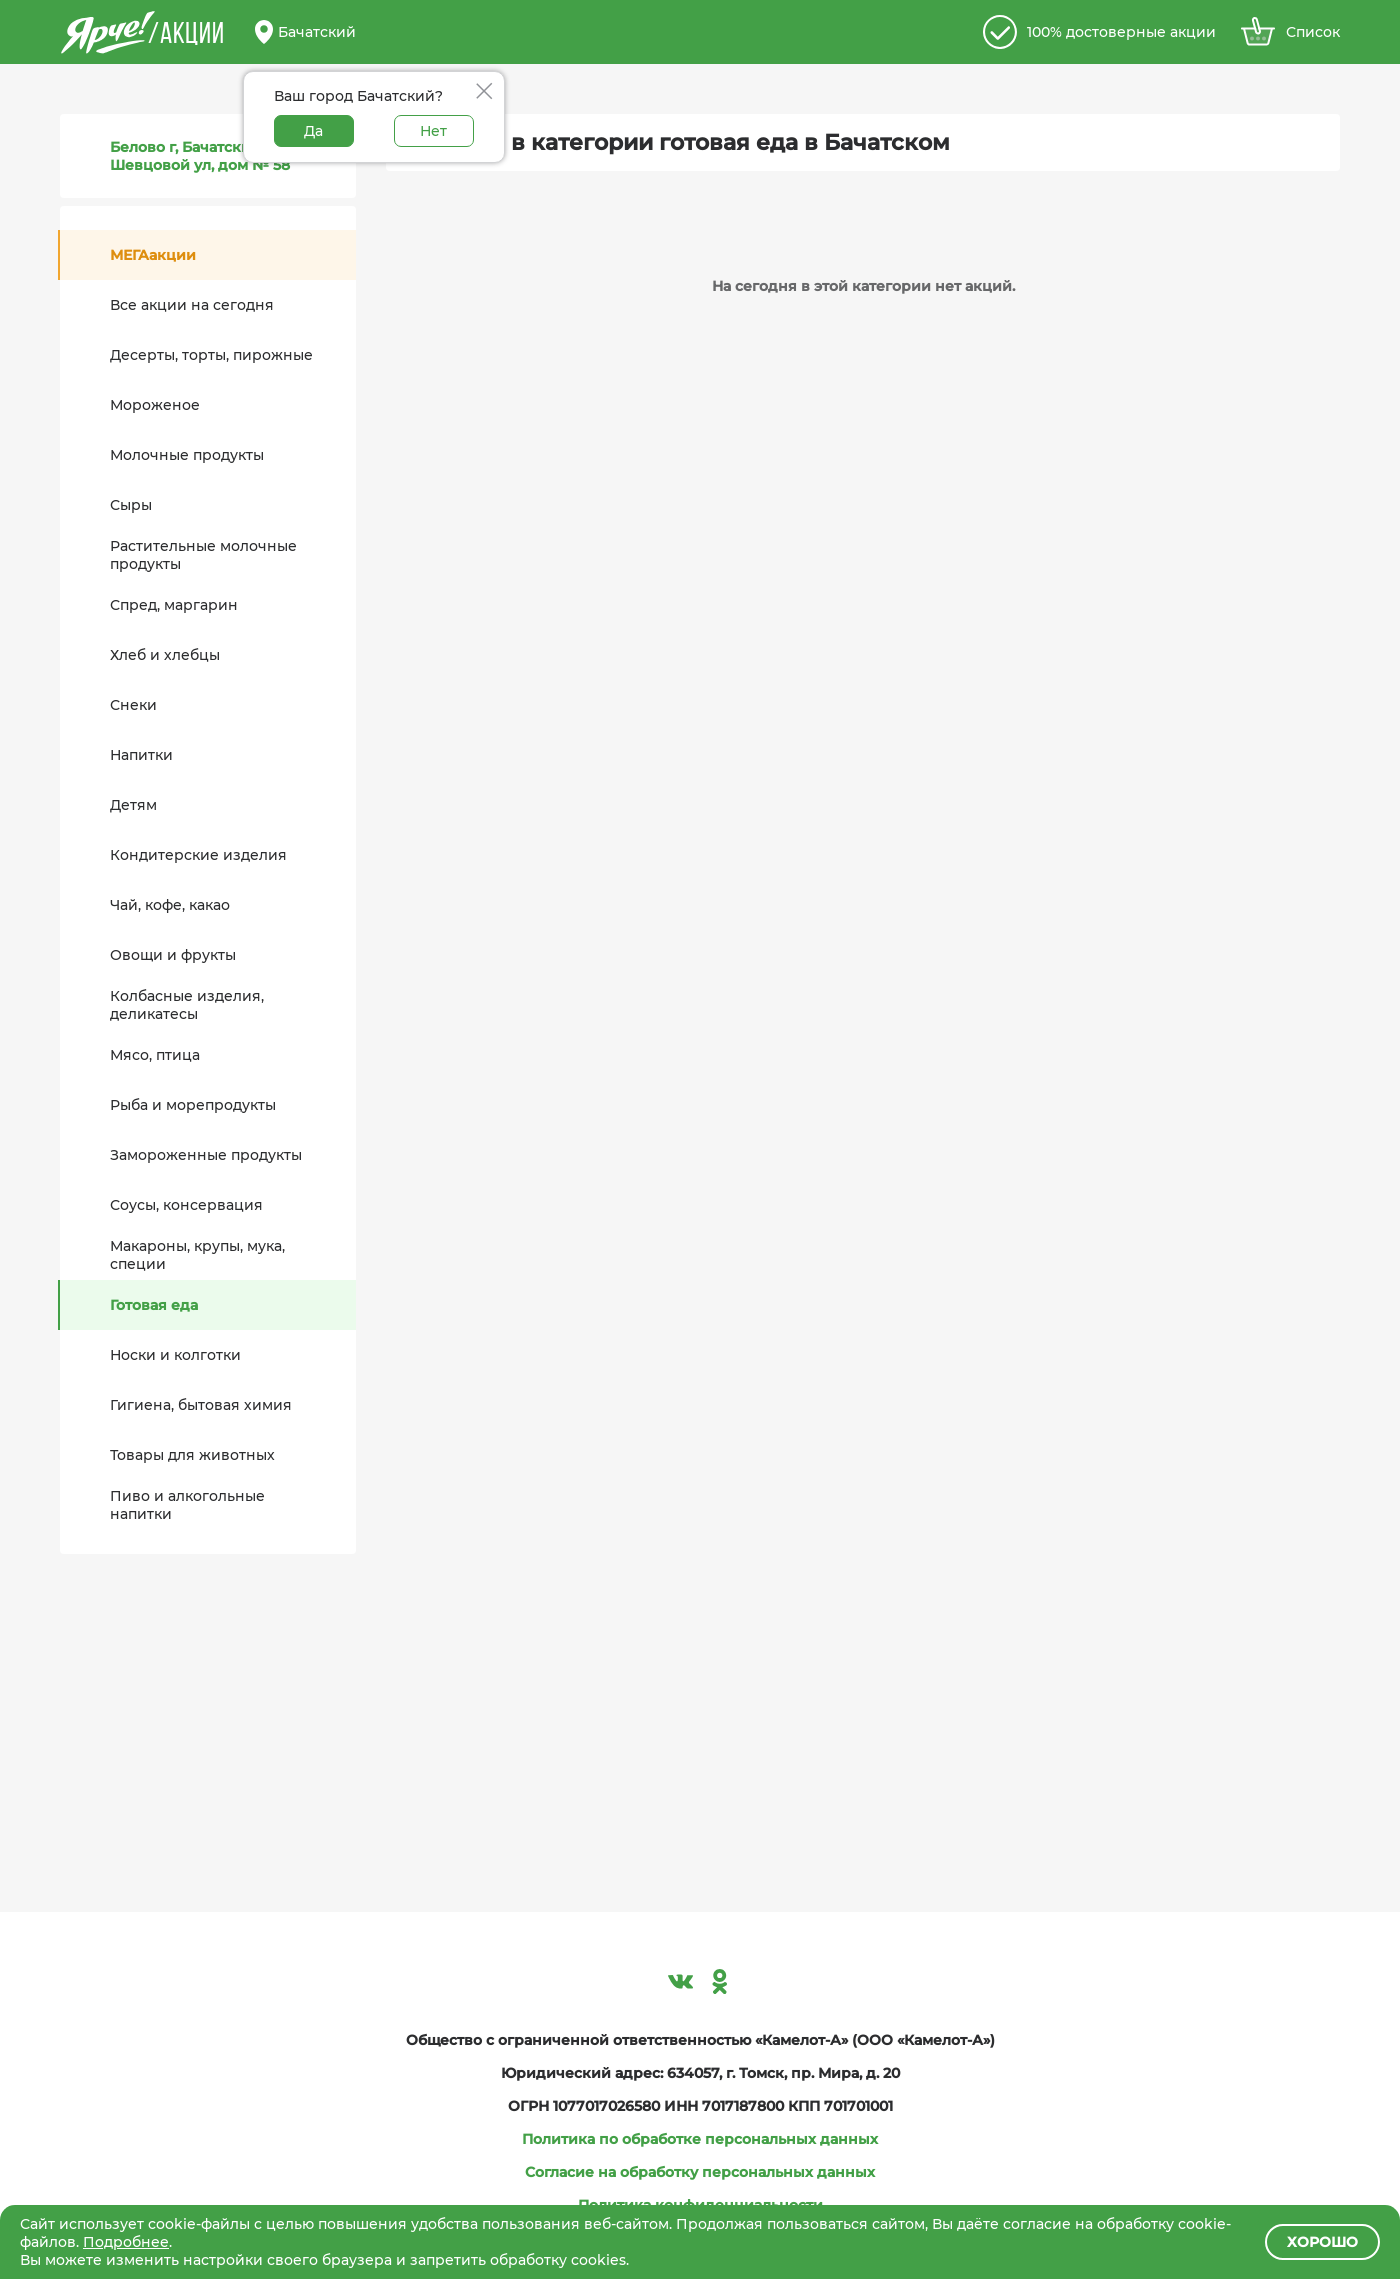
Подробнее (126, 2242)
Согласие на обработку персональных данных (700, 2172)
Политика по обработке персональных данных (700, 2139)
